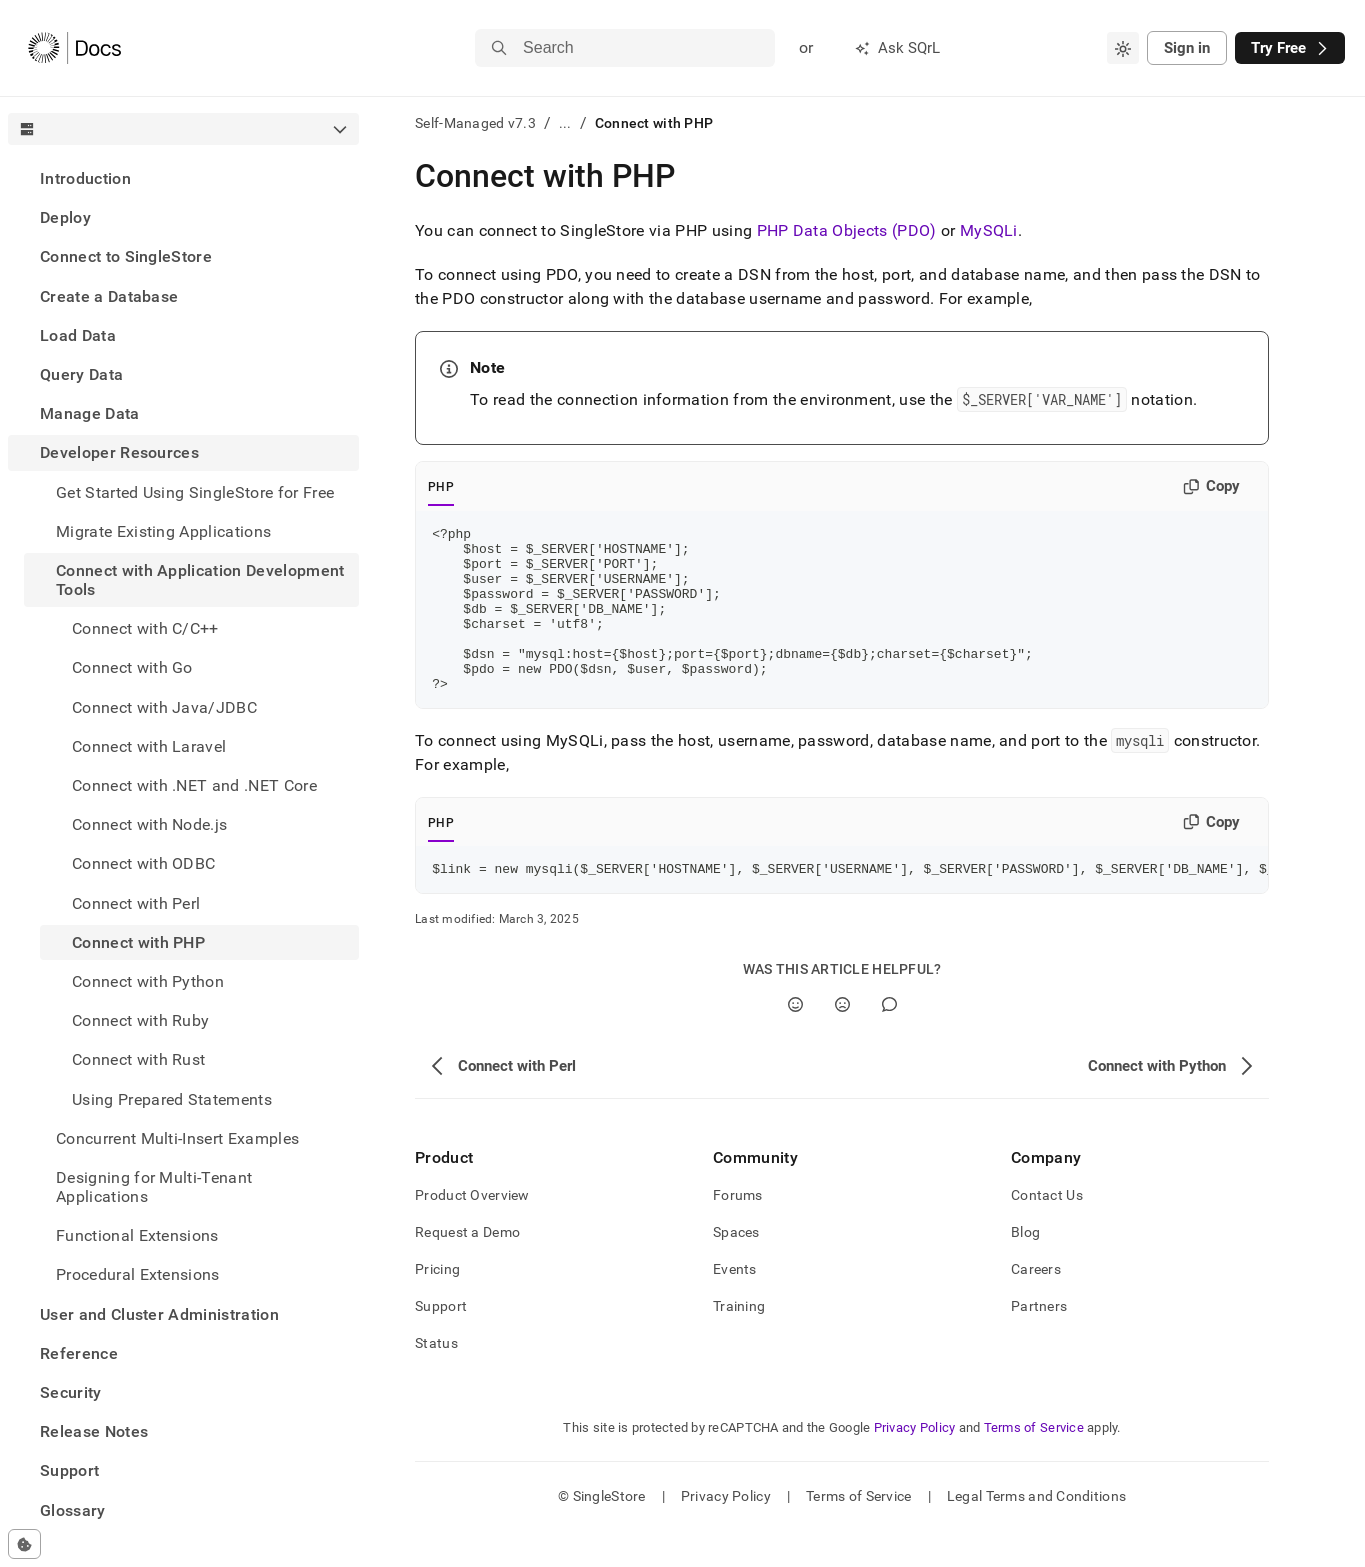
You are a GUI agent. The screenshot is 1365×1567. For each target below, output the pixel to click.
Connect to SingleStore (126, 256)
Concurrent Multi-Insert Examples (177, 1138)
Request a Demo (467, 1268)
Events (735, 1305)
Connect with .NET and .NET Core (194, 785)
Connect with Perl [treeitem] (136, 903)
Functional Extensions (137, 1235)
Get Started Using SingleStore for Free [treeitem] (195, 492)
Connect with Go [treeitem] (132, 667)
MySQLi (989, 230)
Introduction (85, 178)
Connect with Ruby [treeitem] (140, 1020)
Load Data (78, 335)
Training (739, 1342)
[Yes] (795, 1040)
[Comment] (889, 1040)
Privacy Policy (915, 1463)
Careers (1036, 1305)
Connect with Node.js (149, 824)
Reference (79, 1353)
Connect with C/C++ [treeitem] (145, 628)
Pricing (437, 1305)
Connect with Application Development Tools (200, 580)
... (565, 123)
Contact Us (1047, 1231)
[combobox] (1123, 48)
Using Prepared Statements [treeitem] (172, 1099)
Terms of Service (1034, 1463)
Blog (1025, 1268)
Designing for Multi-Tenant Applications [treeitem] (154, 1187)
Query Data (81, 374)
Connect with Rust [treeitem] (138, 1059)
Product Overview (472, 1231)
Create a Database (109, 296)
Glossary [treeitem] (73, 1510)
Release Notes (94, 1431)
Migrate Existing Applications (163, 531)
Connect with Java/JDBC (164, 707)
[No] (842, 1040)
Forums (738, 1231)
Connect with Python (148, 981)
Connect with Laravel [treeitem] (149, 746)
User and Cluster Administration (159, 1314)
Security (71, 1392)
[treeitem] (183, 178)
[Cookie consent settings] (24, 1544)
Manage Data (90, 413)
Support (69, 1470)
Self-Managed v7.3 (475, 123)
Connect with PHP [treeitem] (138, 942)
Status (436, 1379)
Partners (1039, 1342)
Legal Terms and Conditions (1036, 1532)
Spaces (736, 1268)
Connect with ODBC (143, 863)
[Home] (74, 48)
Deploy (65, 217)
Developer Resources (119, 452)
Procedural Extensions (138, 1274)
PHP (441, 487)
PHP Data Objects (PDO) (847, 230)
